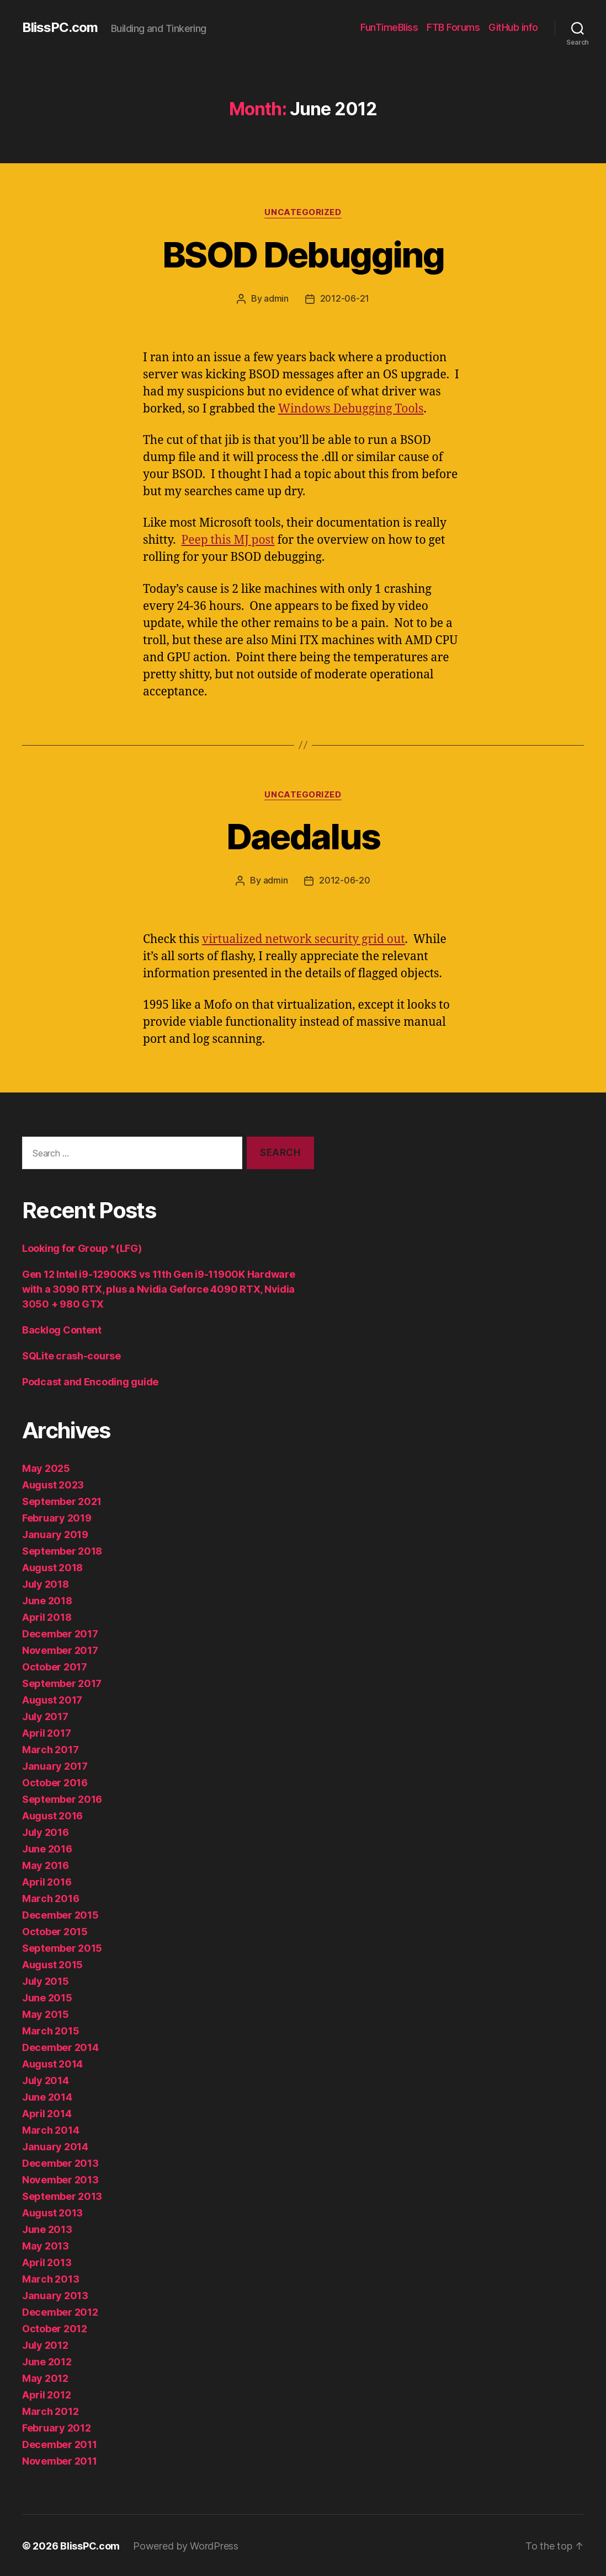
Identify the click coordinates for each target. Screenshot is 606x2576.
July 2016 (45, 1831)
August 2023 (53, 1484)
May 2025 (46, 1467)
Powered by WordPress (185, 2545)
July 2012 (45, 2344)
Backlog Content (62, 1329)
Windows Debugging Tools (351, 408)
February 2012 (56, 2427)
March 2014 (50, 2129)
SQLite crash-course (71, 1355)
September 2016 (62, 1798)
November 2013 (60, 2178)
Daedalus (303, 836)
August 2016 (52, 1814)
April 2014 (46, 2112)
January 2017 (55, 1765)
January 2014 (55, 2145)
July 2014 (45, 2079)
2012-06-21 (344, 298)
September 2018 (62, 1550)
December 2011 (59, 2443)
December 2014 (60, 2046)
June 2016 (47, 1848)
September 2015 (62, 1947)
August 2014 (52, 2063)
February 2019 (57, 1517)
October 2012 (54, 2327)
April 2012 (46, 2394)
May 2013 (45, 2245)
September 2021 (62, 1500)
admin (276, 298)
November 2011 (59, 2460)
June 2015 (47, 1996)
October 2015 (55, 1930)
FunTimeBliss (389, 27)
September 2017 (62, 1682)
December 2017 (60, 1632)
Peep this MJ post (228, 539)
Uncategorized (303, 212)
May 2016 (45, 1864)
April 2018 (46, 1616)
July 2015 (45, 1980)
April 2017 (46, 1732)
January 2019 (55, 1533)
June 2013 (47, 2228)
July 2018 (45, 1583)
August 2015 (52, 1963)
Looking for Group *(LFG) (82, 1247)
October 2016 (55, 1781)
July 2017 (45, 1715)
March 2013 (50, 2278)
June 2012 (47, 2360)
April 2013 (46, 2261)
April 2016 (46, 1881)
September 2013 (62, 2195)
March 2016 (50, 1897)
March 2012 (50, 2410)
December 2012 (60, 2311)
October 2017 (54, 1666)
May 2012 (45, 2377)
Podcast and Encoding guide (90, 1380)
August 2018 (52, 1566)
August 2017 (52, 1699)
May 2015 (45, 2013)
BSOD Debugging (303, 254)
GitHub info (513, 27)
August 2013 (52, 2212)
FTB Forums (453, 27)
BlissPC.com (60, 27)
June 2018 (47, 1599)
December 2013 (60, 2162)
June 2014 (47, 2096)
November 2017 (60, 1649)
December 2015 (60, 1914)
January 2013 (55, 2294)
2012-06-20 (344, 879)
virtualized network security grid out (303, 938)
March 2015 (50, 2030)
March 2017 (50, 1748)
